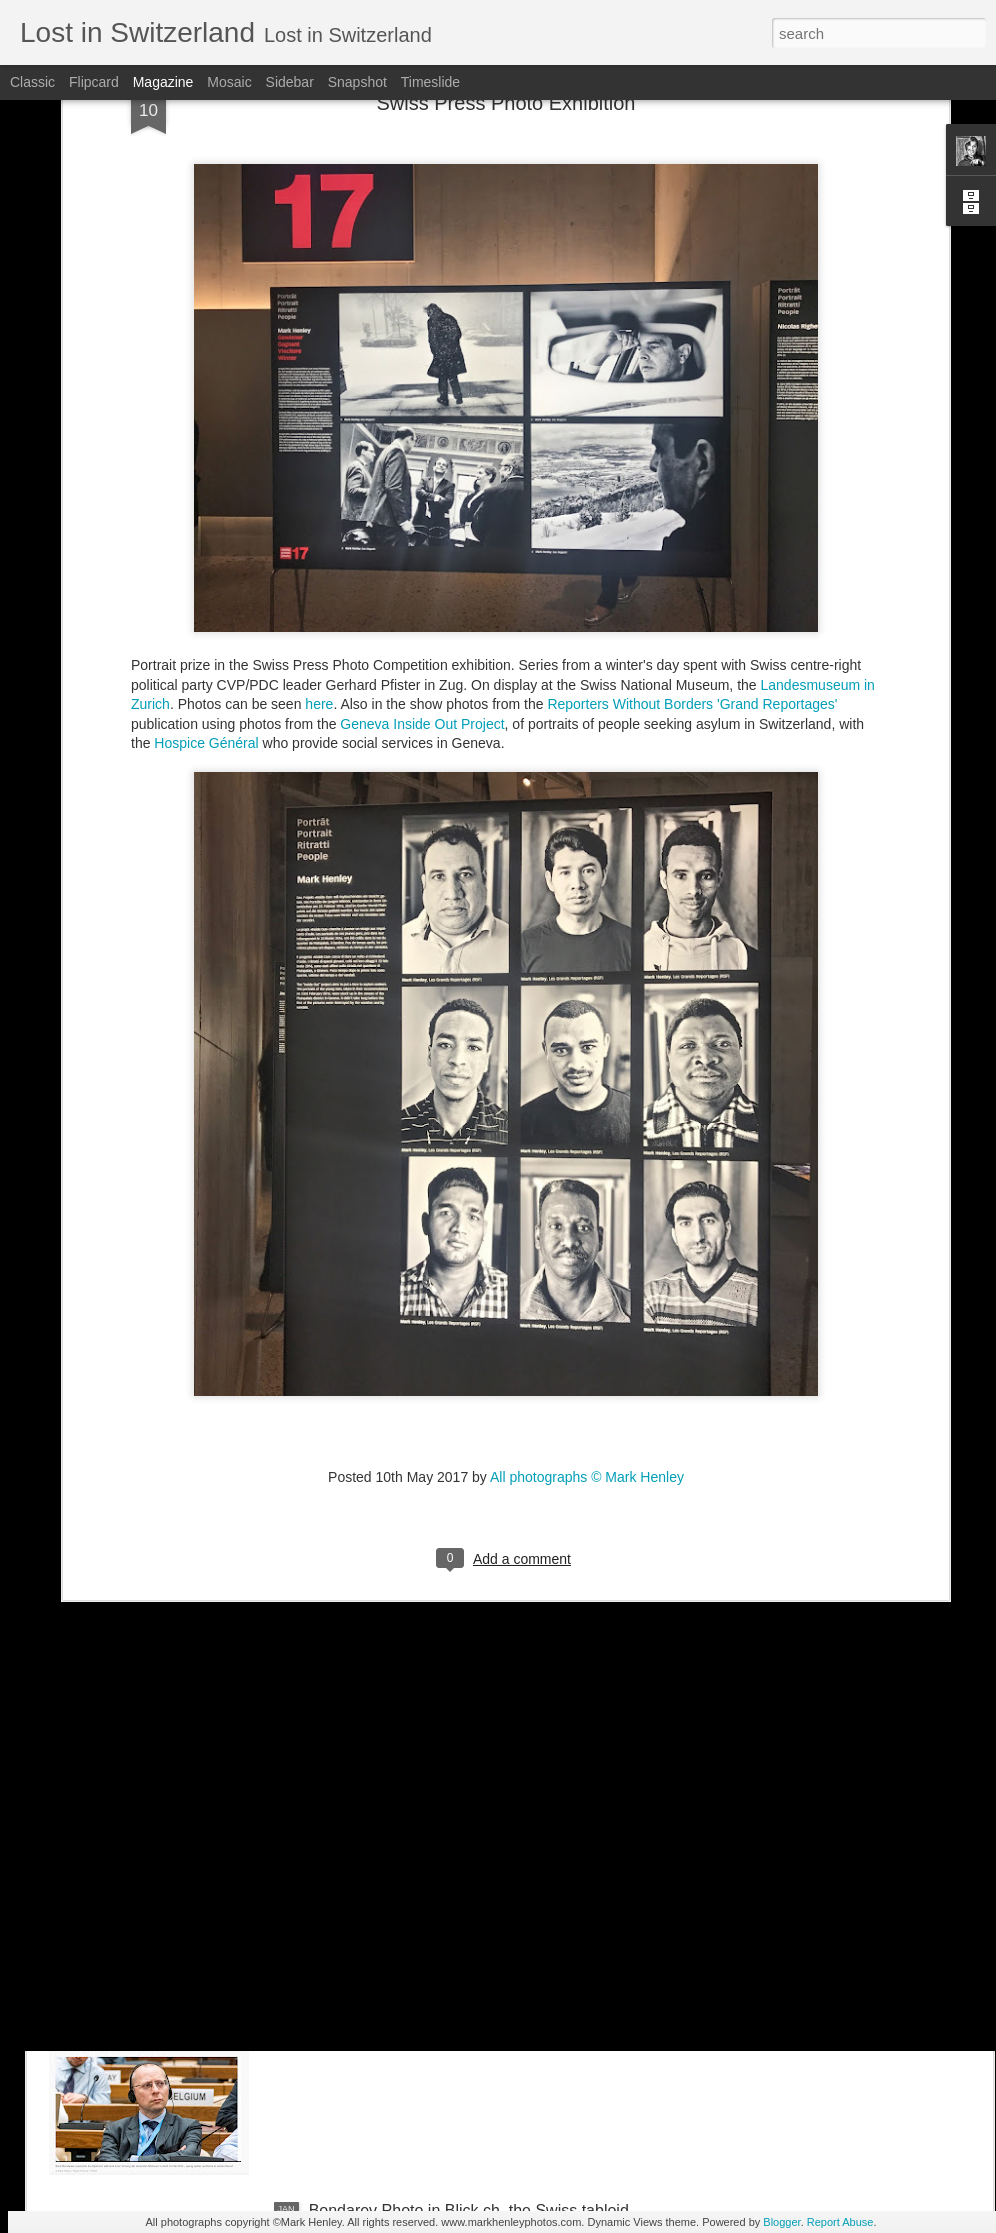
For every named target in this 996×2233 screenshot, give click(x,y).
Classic (32, 82)
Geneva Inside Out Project (422, 500)
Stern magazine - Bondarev (406, 1983)
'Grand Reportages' (777, 480)
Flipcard (94, 82)
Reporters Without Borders (630, 480)
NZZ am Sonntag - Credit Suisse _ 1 (438, 1756)
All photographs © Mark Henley (587, 1253)
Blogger (781, 2222)
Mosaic (229, 82)
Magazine (163, 82)
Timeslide (430, 82)
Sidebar (290, 82)
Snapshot (357, 82)
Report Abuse (840, 2222)
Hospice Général (206, 520)
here (319, 480)
